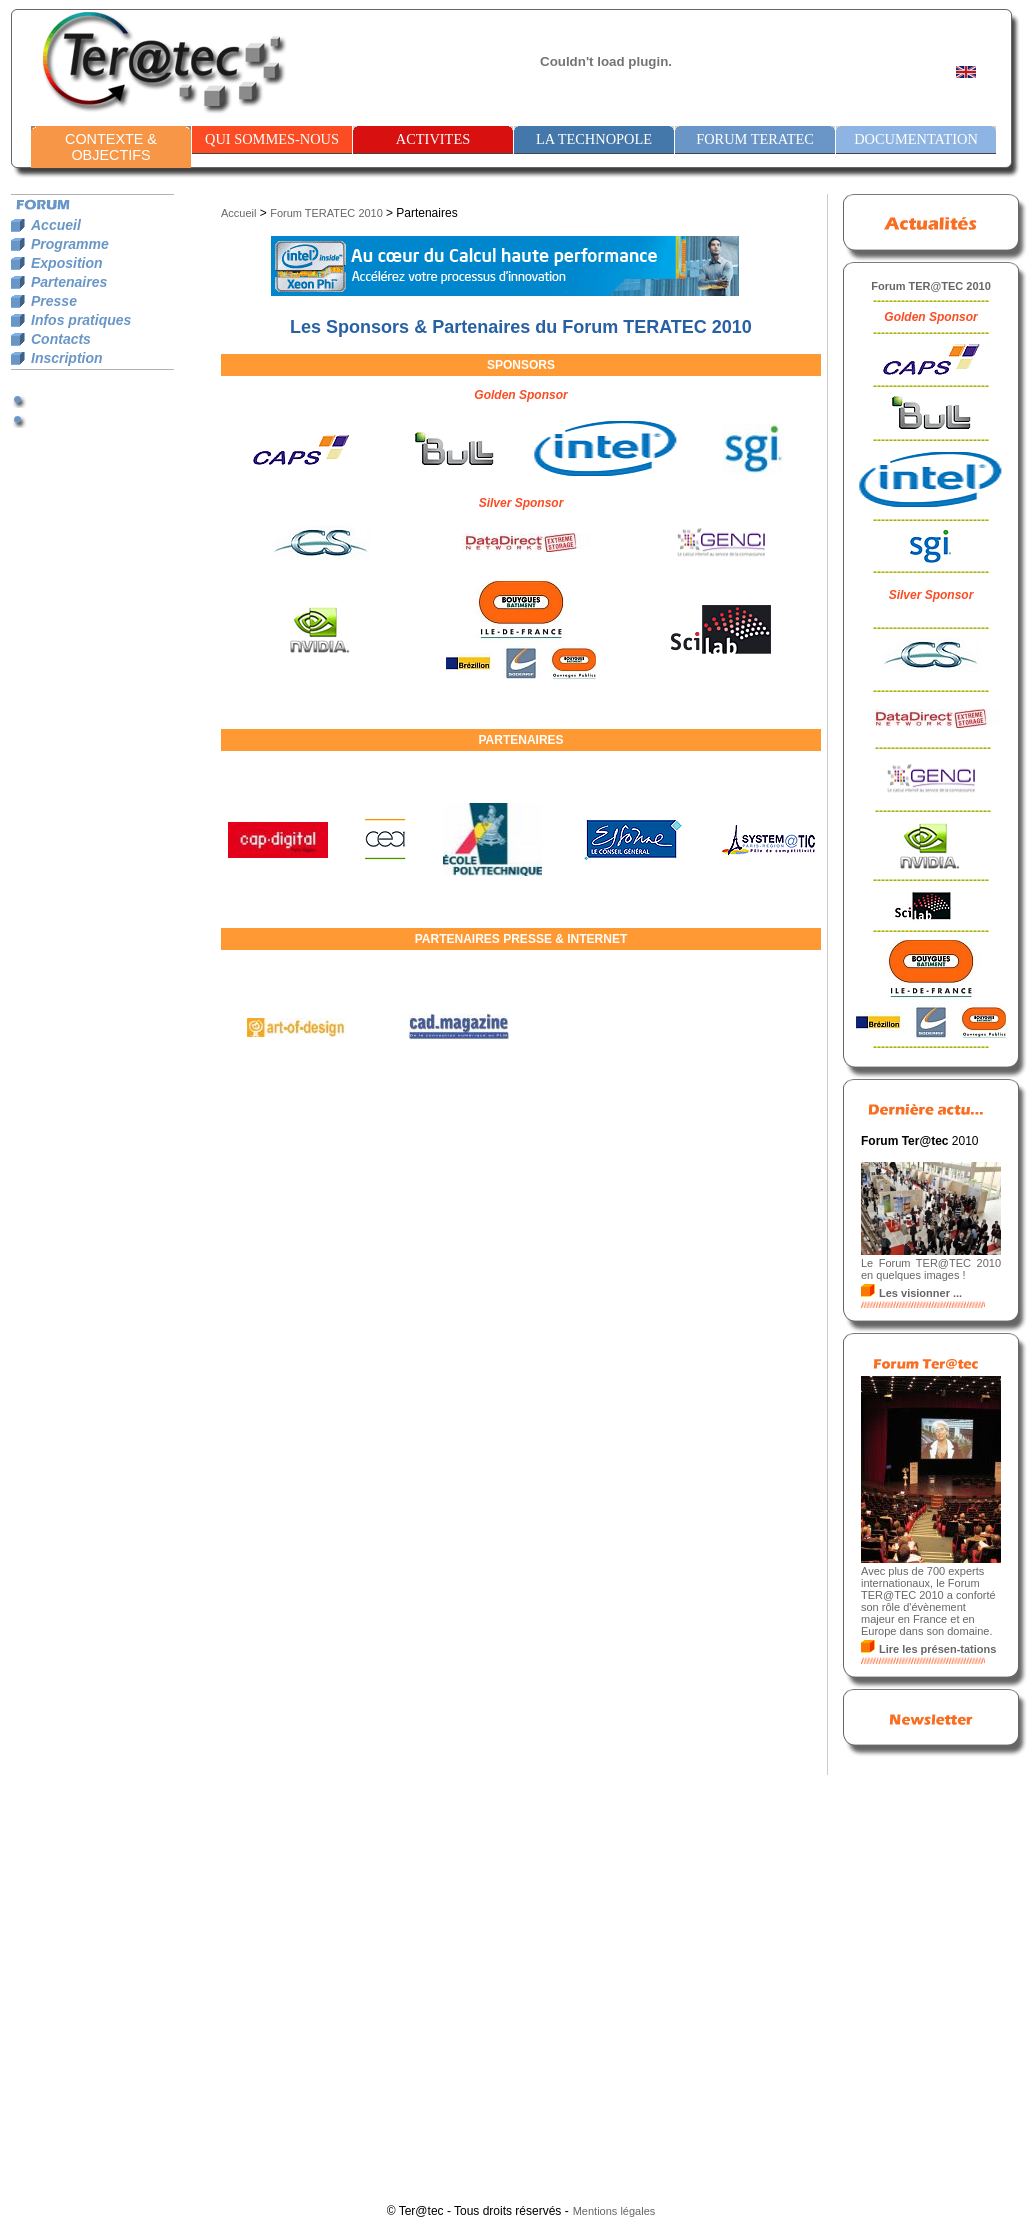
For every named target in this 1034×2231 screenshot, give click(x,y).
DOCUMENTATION (916, 139)
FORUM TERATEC (755, 139)
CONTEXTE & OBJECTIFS (111, 147)
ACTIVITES (433, 139)
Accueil (238, 213)
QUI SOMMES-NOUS (272, 139)
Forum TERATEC (312, 213)
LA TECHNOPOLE (594, 139)
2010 (370, 213)
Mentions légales (614, 2211)
